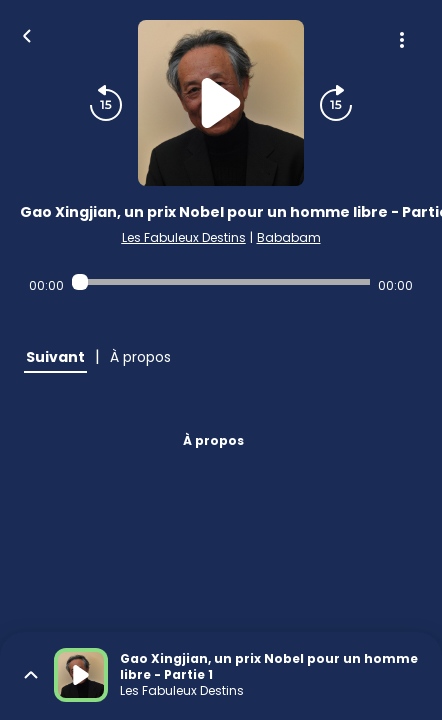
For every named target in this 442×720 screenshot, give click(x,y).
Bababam (289, 237)
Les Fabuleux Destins (184, 237)
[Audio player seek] (220, 282)
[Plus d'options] (402, 40)
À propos (213, 440)
